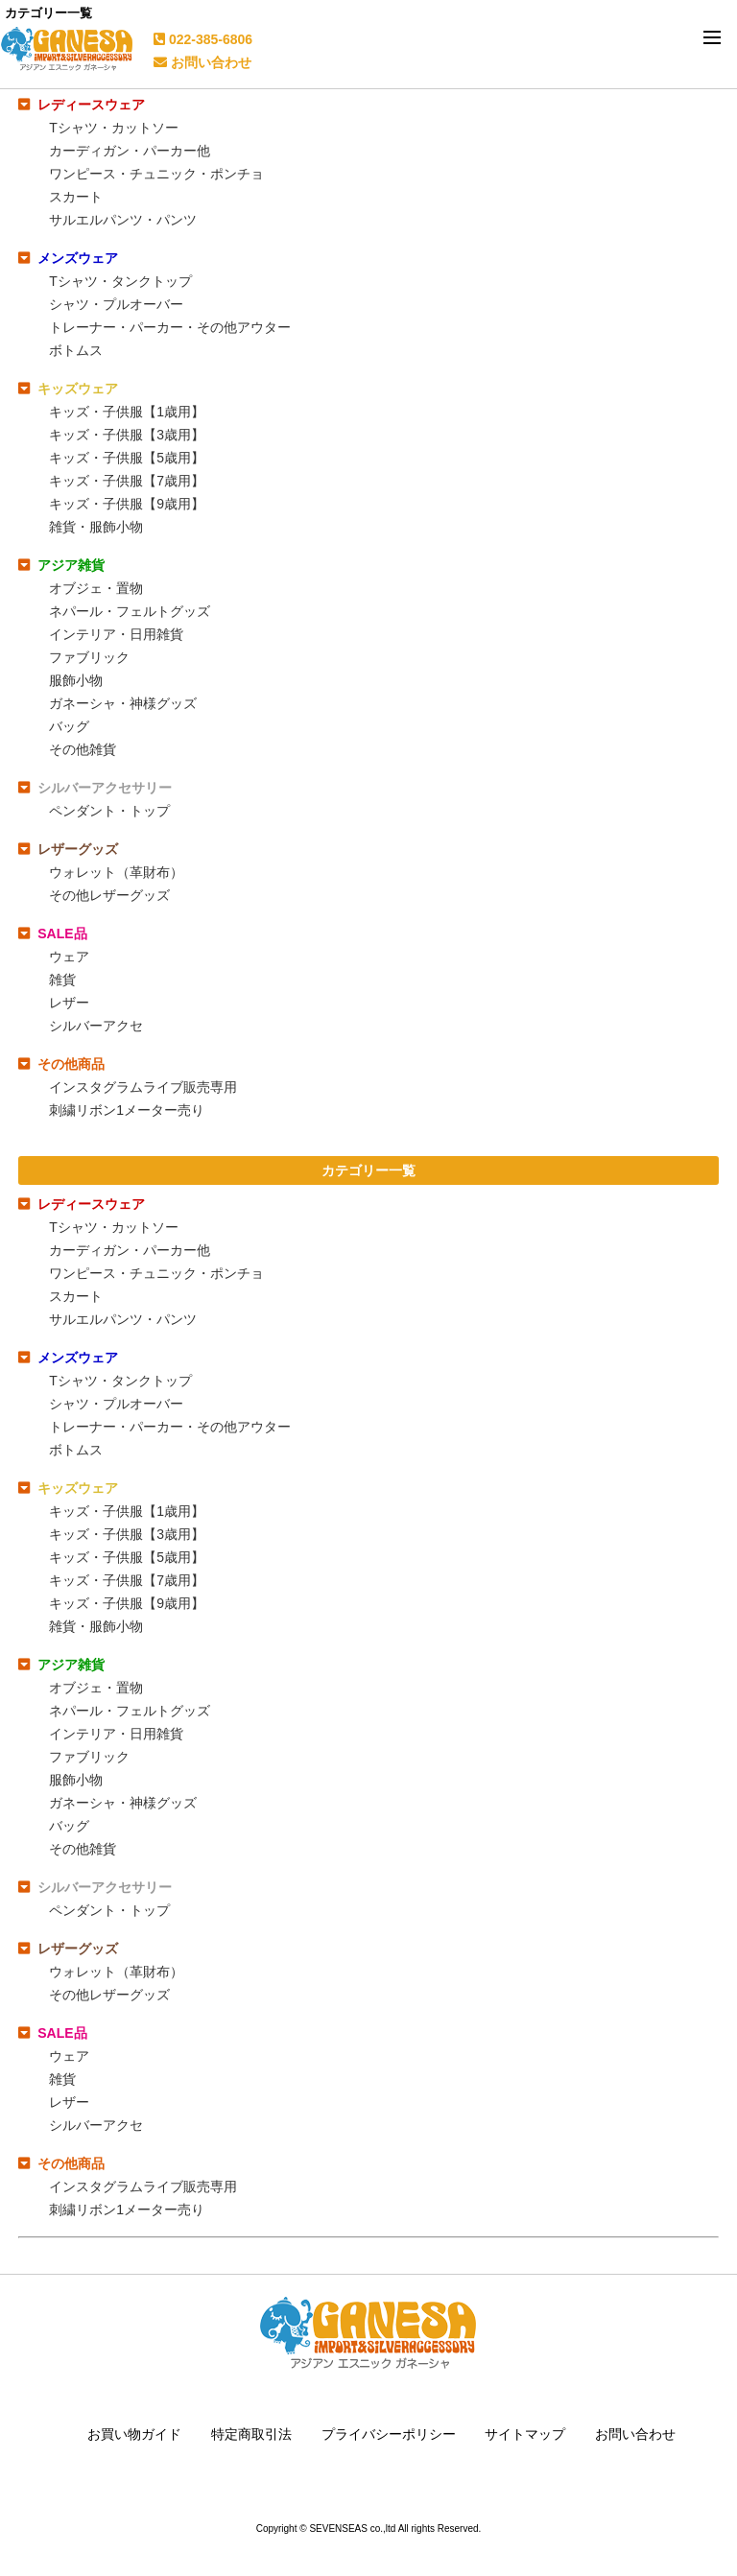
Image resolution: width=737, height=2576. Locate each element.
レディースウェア (91, 104)
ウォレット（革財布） (116, 872)
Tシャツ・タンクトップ (120, 281)
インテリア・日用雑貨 (116, 634)
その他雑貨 (82, 749)
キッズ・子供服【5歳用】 (126, 457)
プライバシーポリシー (388, 2434)
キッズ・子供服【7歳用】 (126, 480)
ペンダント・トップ (109, 810)
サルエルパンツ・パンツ (123, 219)
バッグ (69, 726)
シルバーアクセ (96, 1025)
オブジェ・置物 (96, 588)
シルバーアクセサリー (104, 787)
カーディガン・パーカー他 (129, 150)
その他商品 (71, 1064)
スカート (76, 196)
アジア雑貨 (71, 565)
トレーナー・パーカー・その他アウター (170, 327)
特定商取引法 (251, 2434)
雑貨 (62, 979)
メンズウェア (77, 258)
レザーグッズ (77, 849)
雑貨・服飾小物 (96, 526)
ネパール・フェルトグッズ (129, 611)
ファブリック (89, 657)
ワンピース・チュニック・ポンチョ (156, 173)
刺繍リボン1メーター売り (126, 1110)
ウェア (69, 956)
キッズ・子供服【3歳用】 (126, 434)
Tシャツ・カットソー (113, 127)
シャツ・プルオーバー (116, 304)
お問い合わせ (202, 62)
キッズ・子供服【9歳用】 (126, 503)
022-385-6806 (203, 39)
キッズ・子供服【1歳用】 (126, 411)
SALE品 (61, 933)
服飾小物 (76, 680)
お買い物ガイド (134, 2434)
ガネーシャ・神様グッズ (123, 703)
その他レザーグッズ (109, 895)
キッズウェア (77, 388)
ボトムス (76, 350)
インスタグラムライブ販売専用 (143, 1087)
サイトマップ (525, 2434)
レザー (69, 1002)
